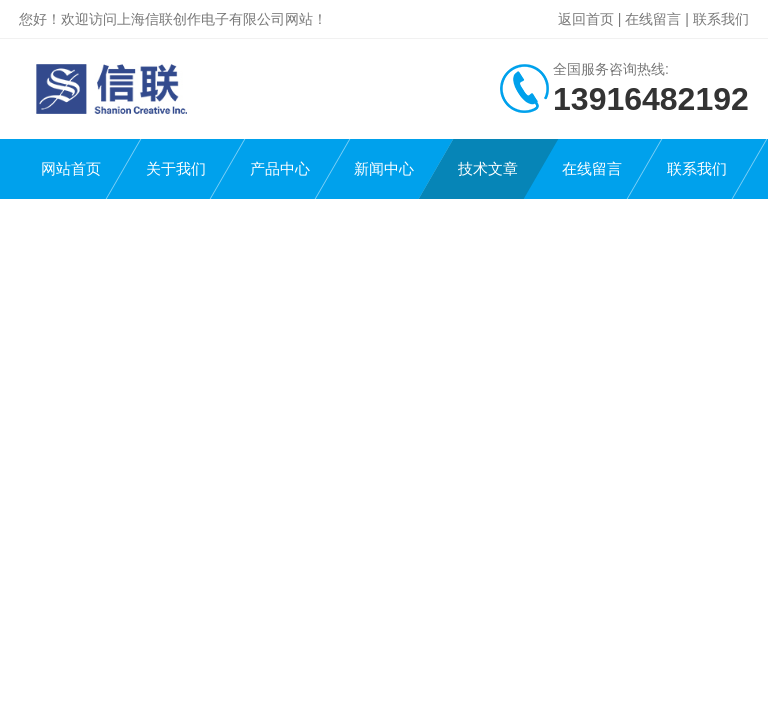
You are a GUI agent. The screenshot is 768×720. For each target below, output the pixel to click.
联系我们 (721, 19)
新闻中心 (384, 168)
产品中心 (280, 168)
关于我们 (176, 168)
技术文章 (488, 168)
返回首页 (586, 19)
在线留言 (653, 19)
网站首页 (71, 168)
